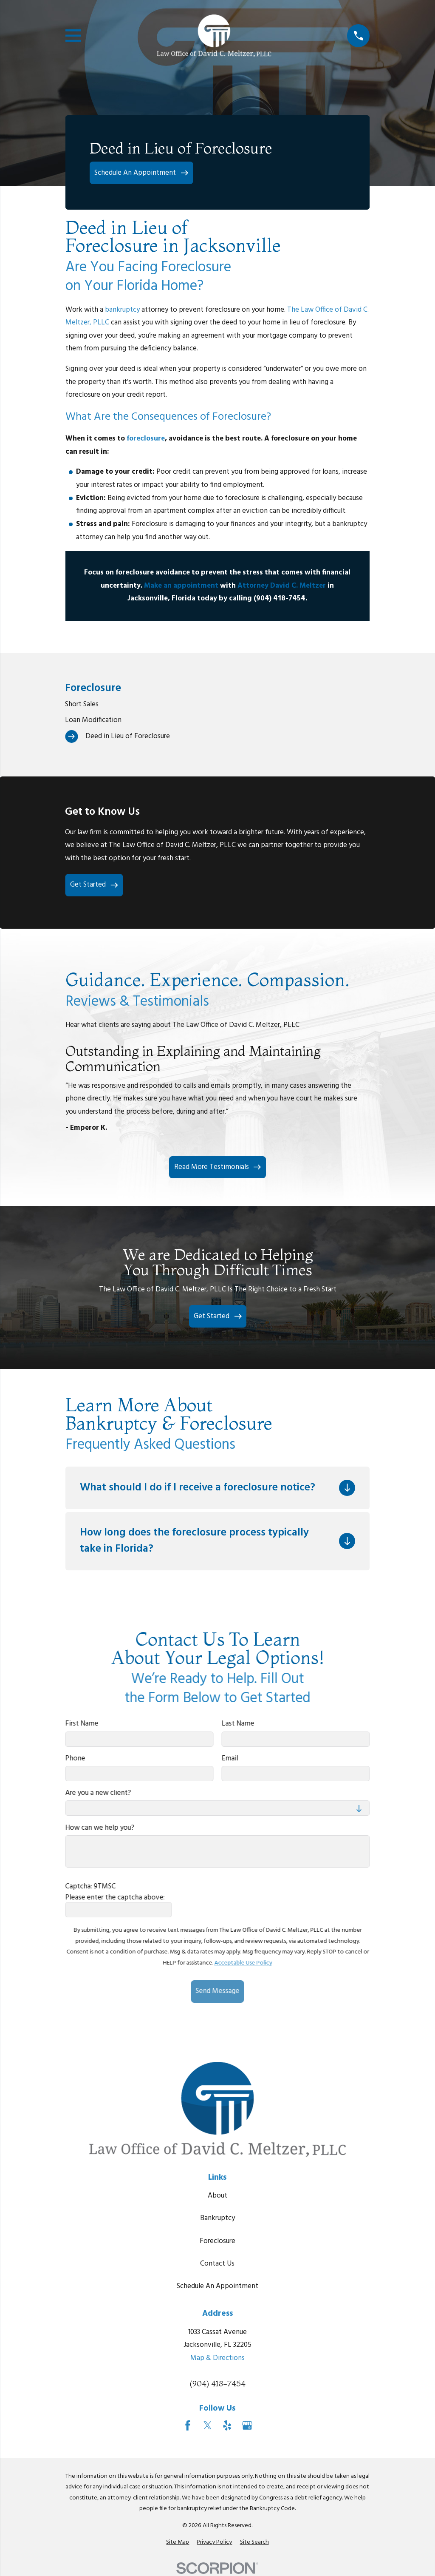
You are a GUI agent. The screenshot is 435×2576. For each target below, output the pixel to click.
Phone (75, 1758)
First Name (81, 1724)
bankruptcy (123, 310)
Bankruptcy (217, 2218)
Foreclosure (217, 2241)
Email (229, 1758)
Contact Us (217, 2263)
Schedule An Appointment (217, 2286)
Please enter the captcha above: (114, 1897)
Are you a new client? (98, 1793)
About (217, 2195)
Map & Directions (217, 2358)
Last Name (237, 1724)
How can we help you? (99, 1827)
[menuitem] (217, 704)
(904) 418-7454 (217, 2384)
